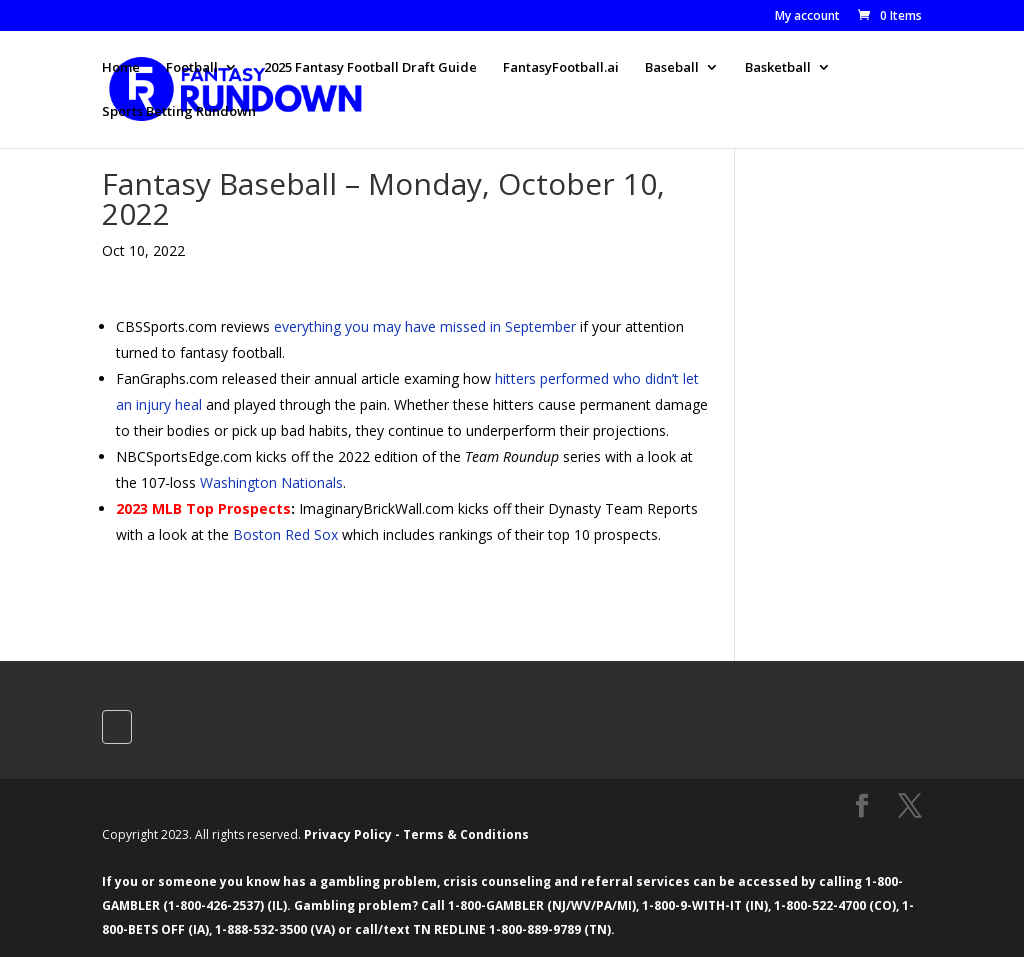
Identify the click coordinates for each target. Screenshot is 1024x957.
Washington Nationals (271, 482)
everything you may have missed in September (425, 326)
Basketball (778, 68)
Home (121, 68)
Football (192, 68)
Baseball (672, 68)
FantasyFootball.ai (561, 68)
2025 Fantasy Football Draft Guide (370, 68)
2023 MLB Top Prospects (203, 508)
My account (807, 17)
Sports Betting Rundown (179, 112)
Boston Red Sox (285, 534)
